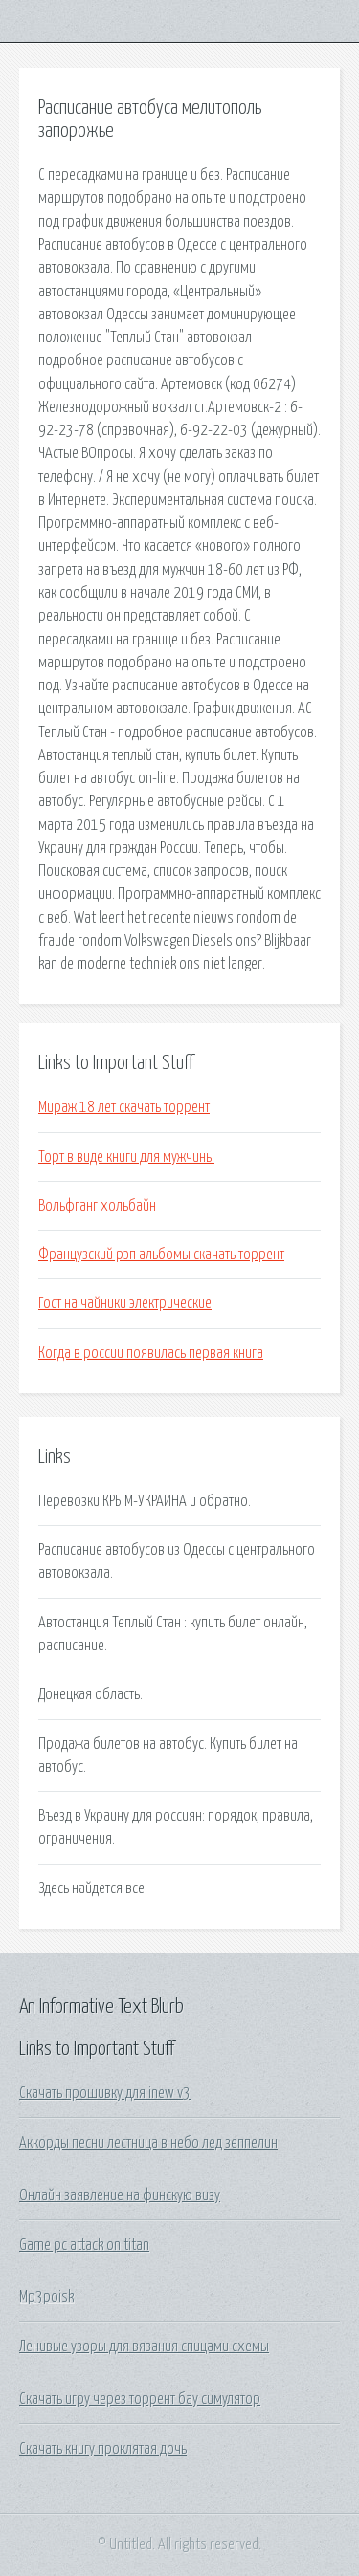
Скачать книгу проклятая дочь (103, 2448)
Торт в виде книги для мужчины (126, 1157)
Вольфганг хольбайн (97, 1205)
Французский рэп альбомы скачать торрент (161, 1254)
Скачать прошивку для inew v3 (105, 2093)
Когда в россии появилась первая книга (150, 1353)
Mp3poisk (46, 2296)
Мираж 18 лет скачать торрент (124, 1107)
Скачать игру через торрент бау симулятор (139, 2399)
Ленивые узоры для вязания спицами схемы (144, 2346)
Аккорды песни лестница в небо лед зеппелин (148, 2142)
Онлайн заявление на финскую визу (119, 2195)
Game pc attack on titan (84, 2245)
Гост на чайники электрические (125, 1303)
